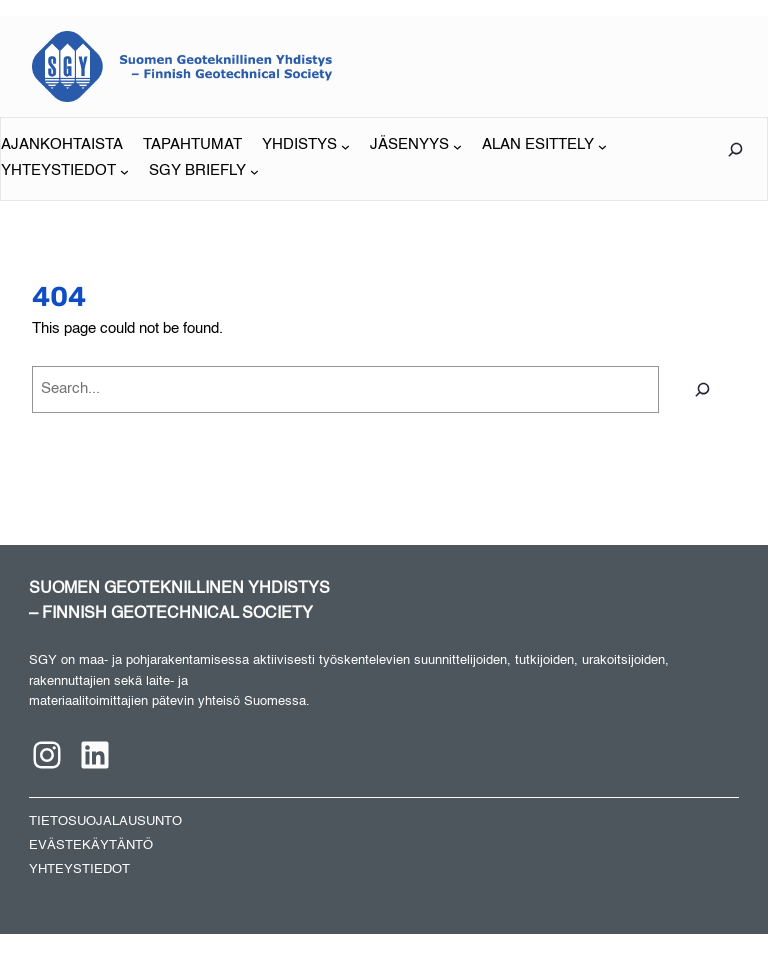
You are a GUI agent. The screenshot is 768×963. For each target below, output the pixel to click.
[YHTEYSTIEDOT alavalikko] (65, 172)
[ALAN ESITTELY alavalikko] (544, 146)
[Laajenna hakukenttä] (735, 149)
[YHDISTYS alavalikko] (306, 146)
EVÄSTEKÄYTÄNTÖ (91, 845)
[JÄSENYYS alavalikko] (416, 146)
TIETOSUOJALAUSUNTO (105, 821)
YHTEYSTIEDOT (79, 869)
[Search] (702, 389)
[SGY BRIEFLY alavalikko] (204, 172)
